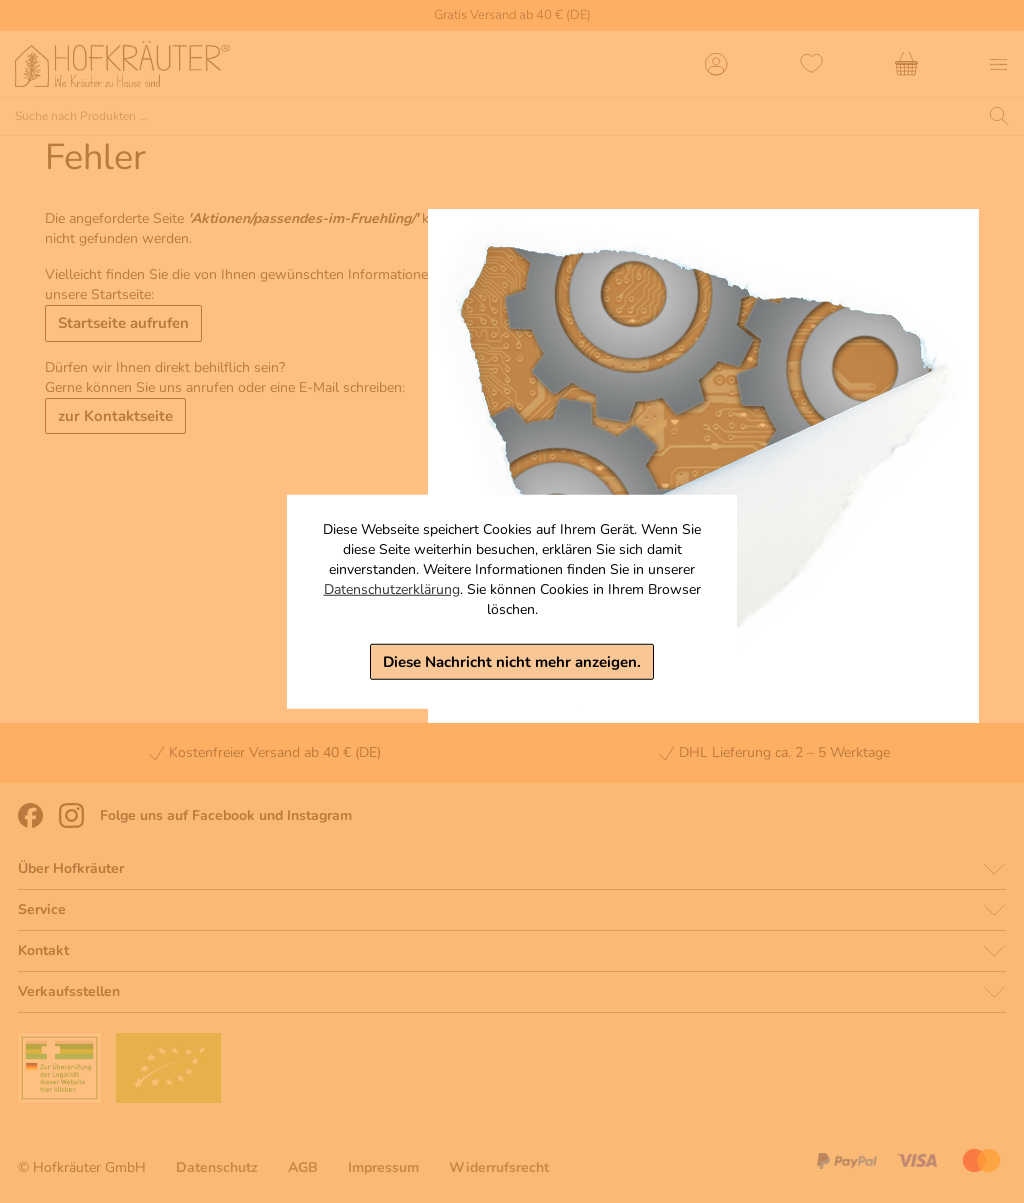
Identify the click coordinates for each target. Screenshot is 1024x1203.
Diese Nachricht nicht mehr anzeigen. (512, 661)
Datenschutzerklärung (392, 588)
